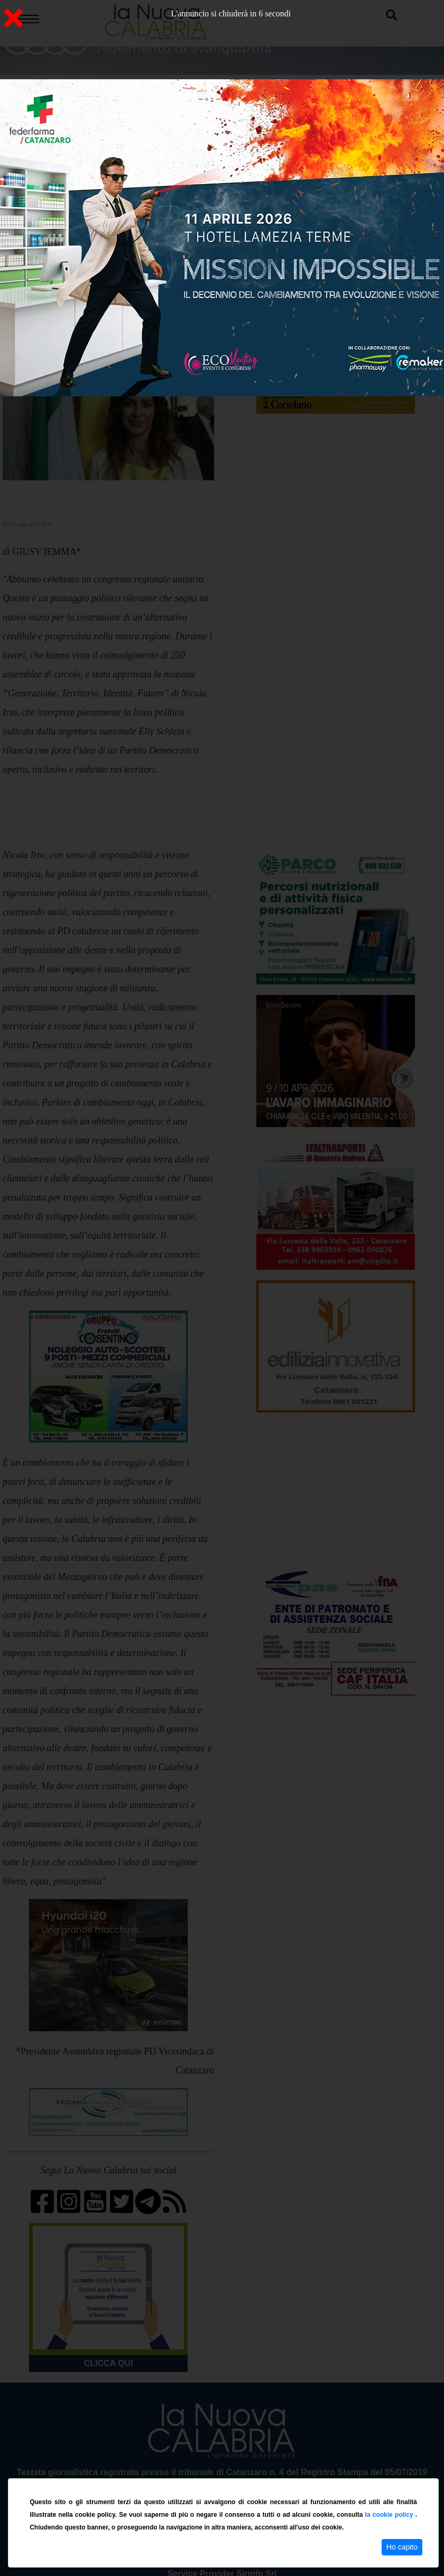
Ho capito (402, 2547)
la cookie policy (390, 2514)
